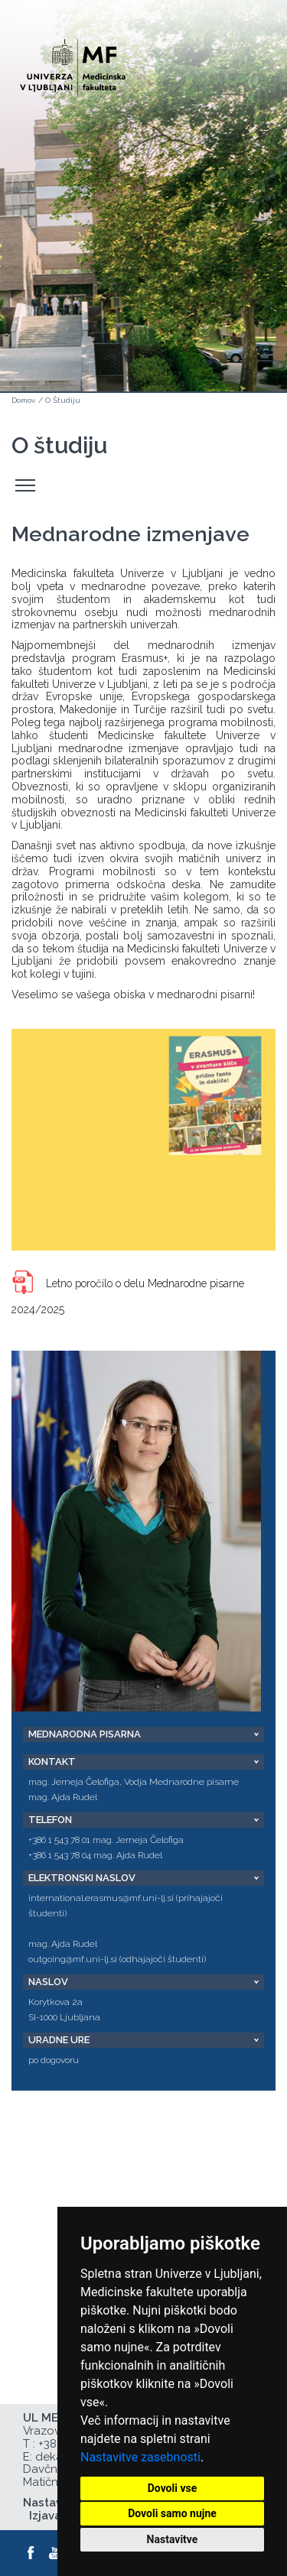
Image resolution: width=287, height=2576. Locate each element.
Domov (23, 400)
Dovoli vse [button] (172, 2488)
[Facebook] (31, 2553)
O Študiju (62, 400)
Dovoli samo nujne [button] (172, 2513)
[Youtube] (55, 2553)
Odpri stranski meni (27, 485)
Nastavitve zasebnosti (140, 2457)
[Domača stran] (72, 61)
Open (242, 75)
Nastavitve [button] (172, 2539)
